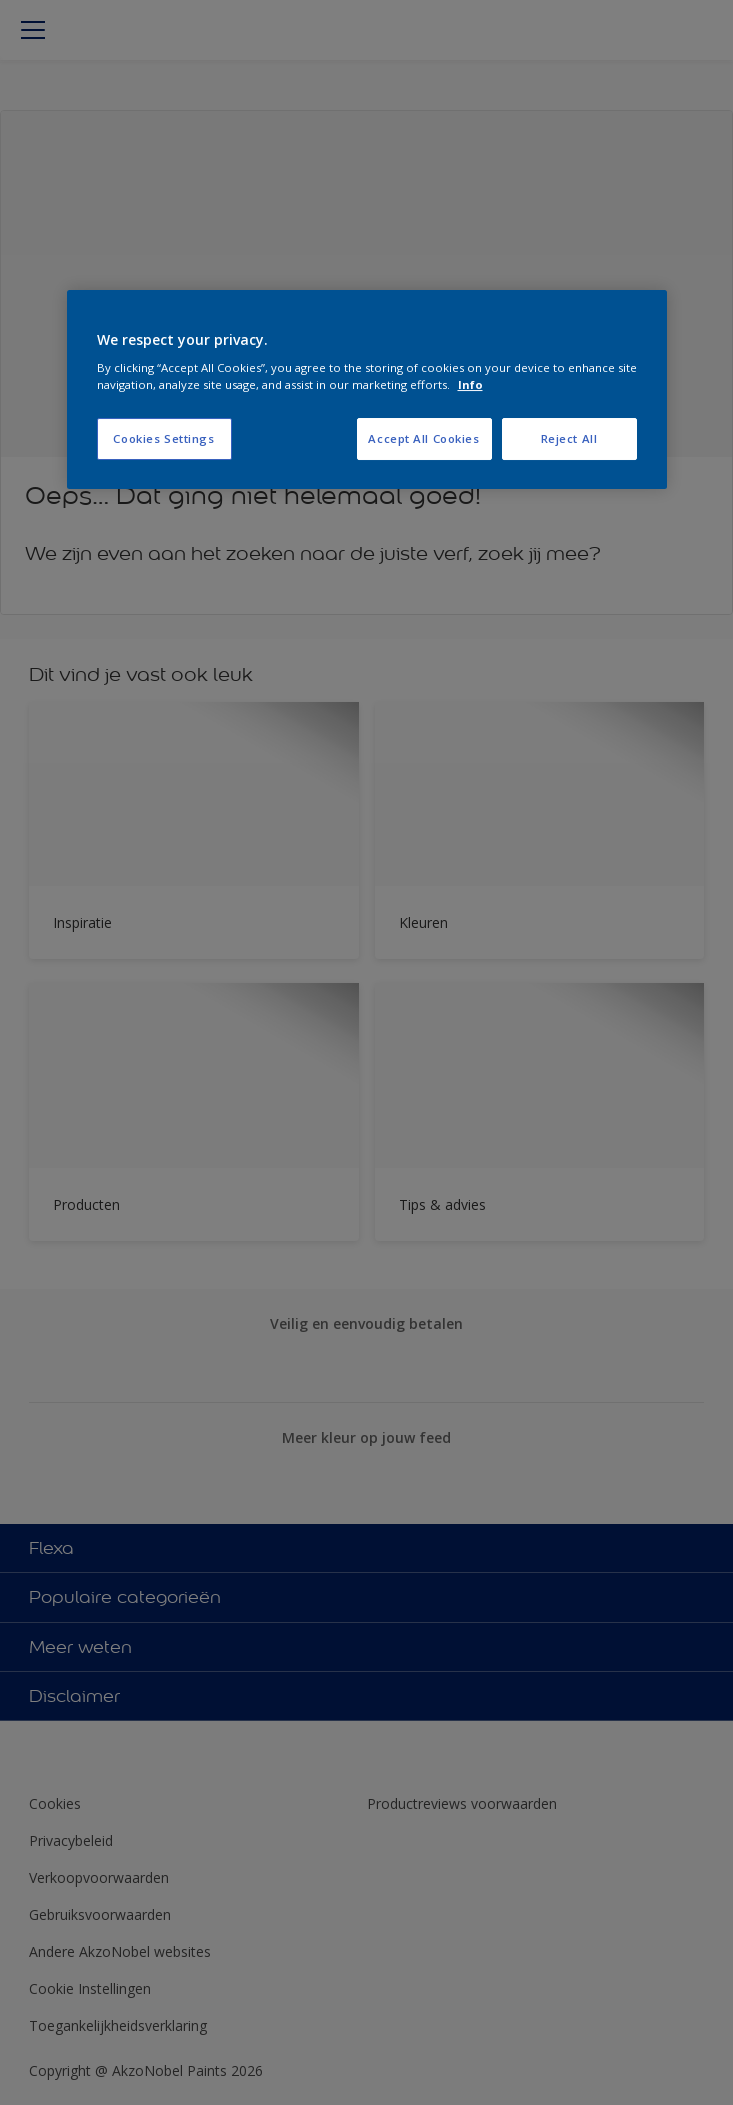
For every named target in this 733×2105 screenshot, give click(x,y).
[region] (367, 390)
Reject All (569, 439)
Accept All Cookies (423, 439)
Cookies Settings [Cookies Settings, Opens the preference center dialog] (163, 439)
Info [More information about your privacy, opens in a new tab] (470, 384)
